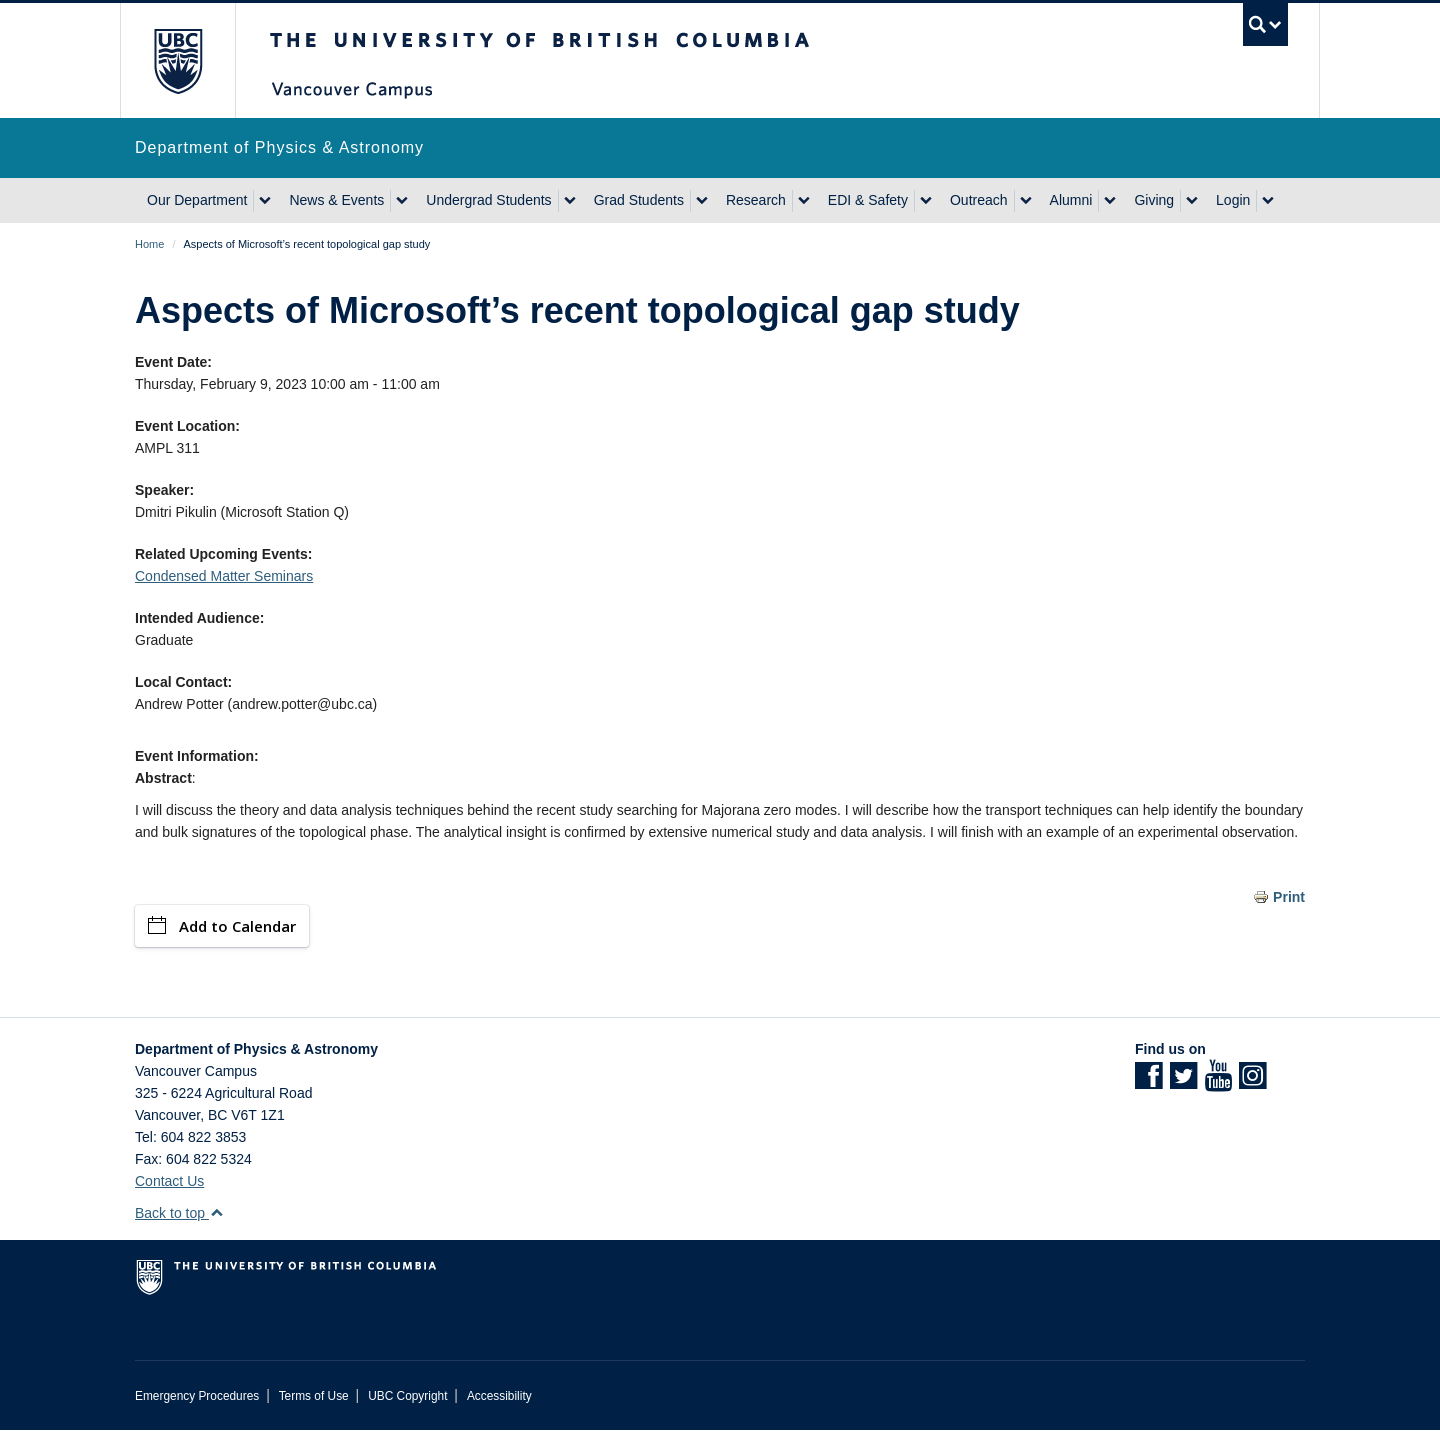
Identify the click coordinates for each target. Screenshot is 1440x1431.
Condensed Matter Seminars (224, 576)
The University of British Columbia (177, 60)
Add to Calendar (222, 926)
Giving (1154, 200)
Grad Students (639, 200)
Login (1233, 200)
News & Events (336, 200)
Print (1289, 897)
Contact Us (169, 1181)
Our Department (197, 200)
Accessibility (499, 1396)
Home (149, 244)
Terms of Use (314, 1396)
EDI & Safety (868, 200)
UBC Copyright (407, 1396)
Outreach (979, 200)
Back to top (179, 1213)
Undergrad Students (488, 200)
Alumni (1071, 200)
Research (756, 200)
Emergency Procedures (197, 1396)
